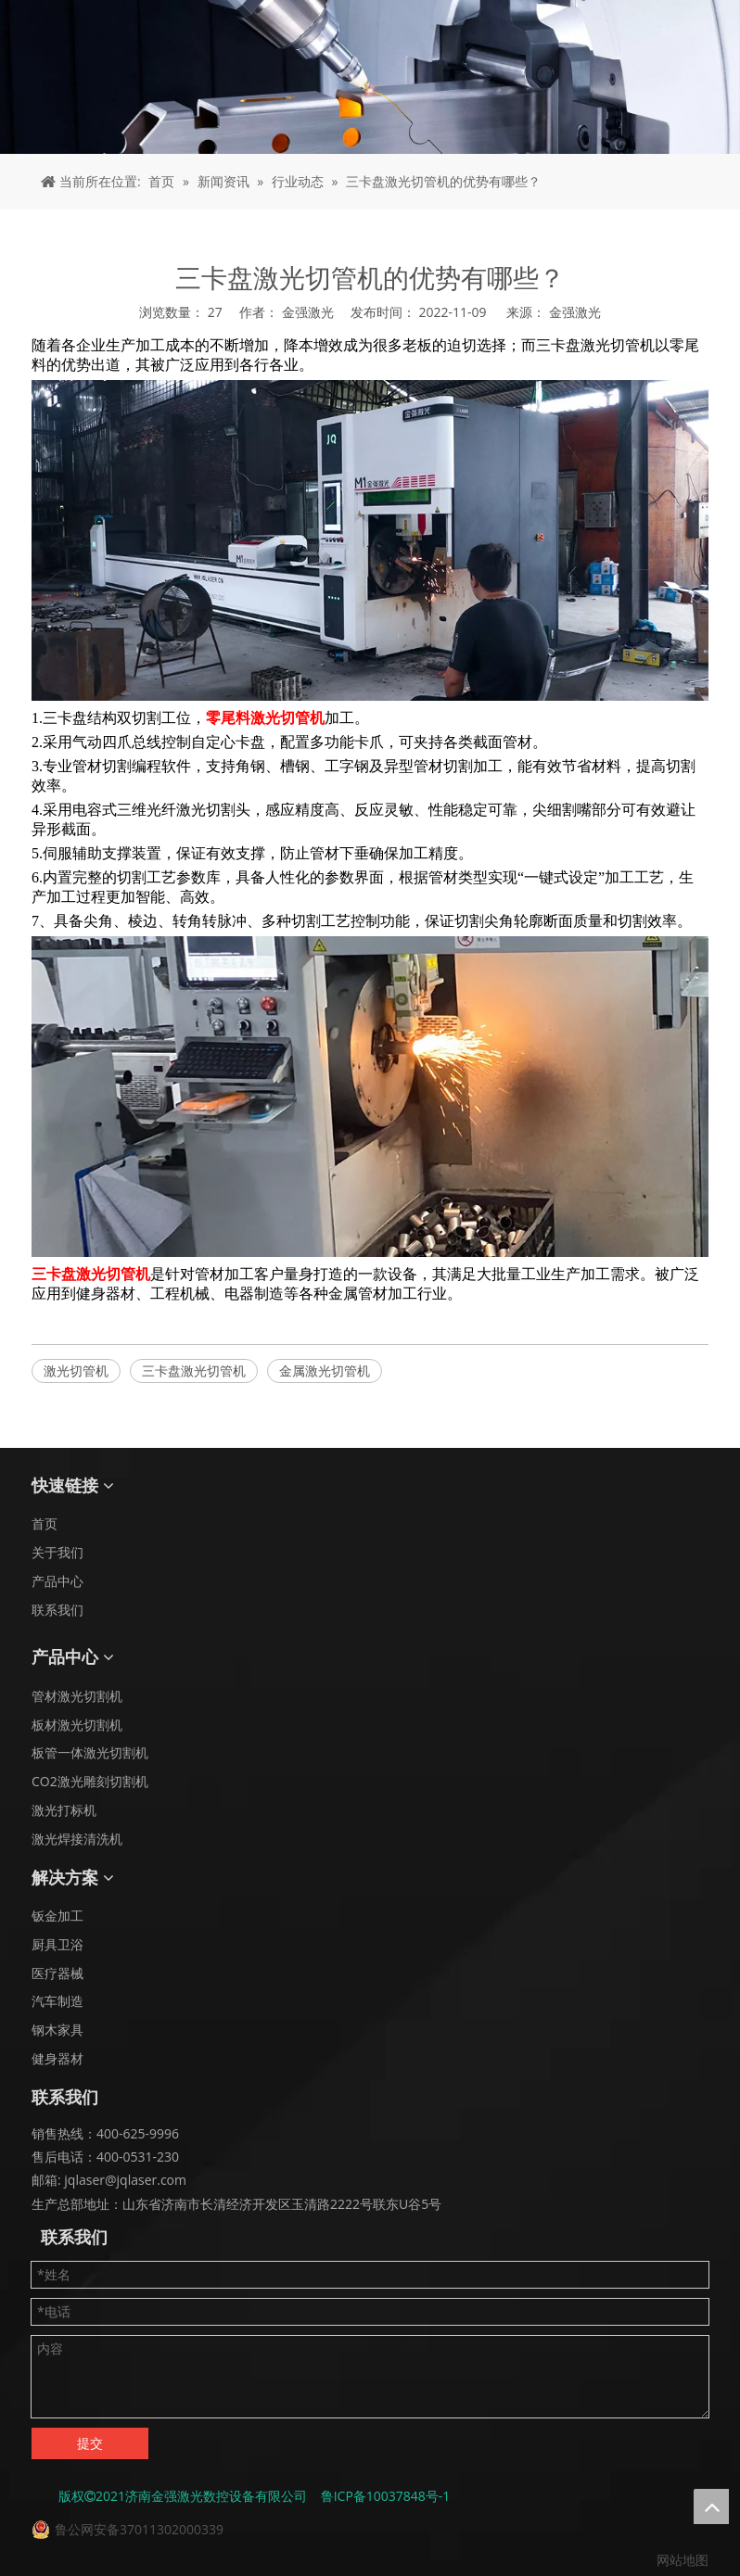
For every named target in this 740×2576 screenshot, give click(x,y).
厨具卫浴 (57, 1944)
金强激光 (575, 312)
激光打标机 (64, 1810)
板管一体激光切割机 (90, 1752)
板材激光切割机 (77, 1724)
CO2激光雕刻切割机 (90, 1781)
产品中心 (57, 1581)
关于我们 (57, 1552)
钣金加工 (57, 1915)
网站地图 (682, 2560)
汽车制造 (57, 2001)
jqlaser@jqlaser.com (123, 2180)
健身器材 (57, 2058)
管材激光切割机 (77, 1696)
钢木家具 (57, 2029)
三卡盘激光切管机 (194, 1370)
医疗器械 (57, 1973)
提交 (90, 2443)
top (711, 2506)
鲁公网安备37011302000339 (139, 2529)
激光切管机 (76, 1370)
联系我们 (57, 1609)
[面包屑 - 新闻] (370, 77)
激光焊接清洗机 (77, 1838)
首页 (44, 1523)
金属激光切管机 (324, 1370)
